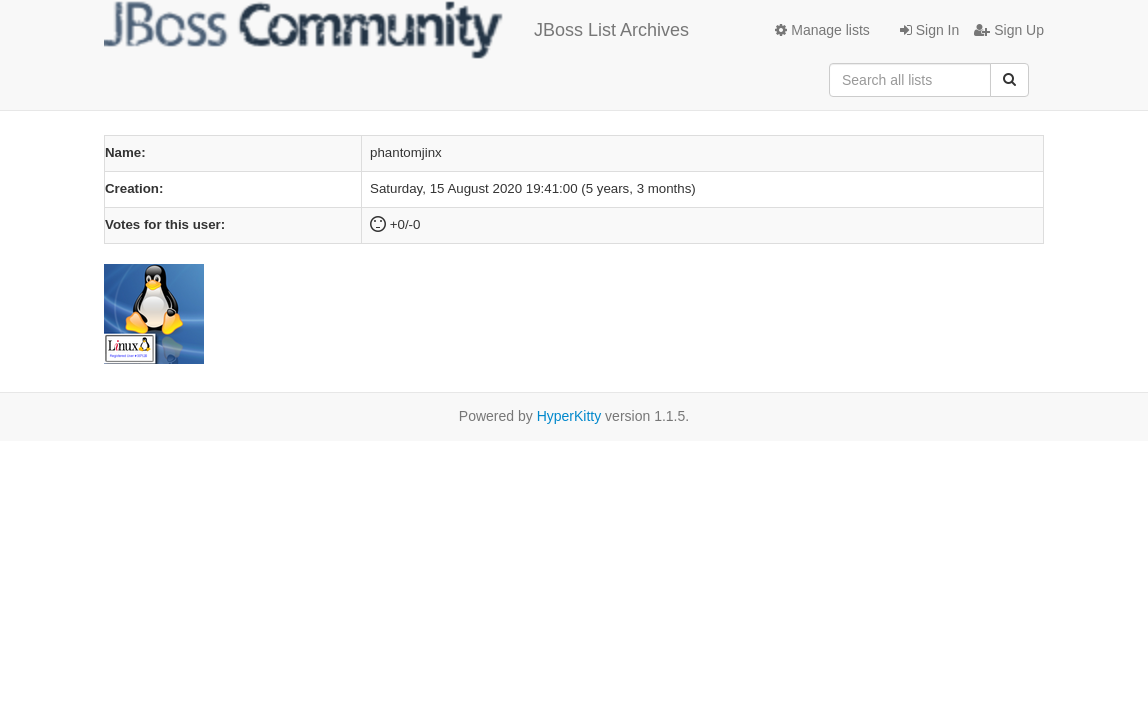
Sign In (929, 30)
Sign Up (1009, 30)
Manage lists (822, 30)
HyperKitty (569, 416)
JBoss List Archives (396, 30)
